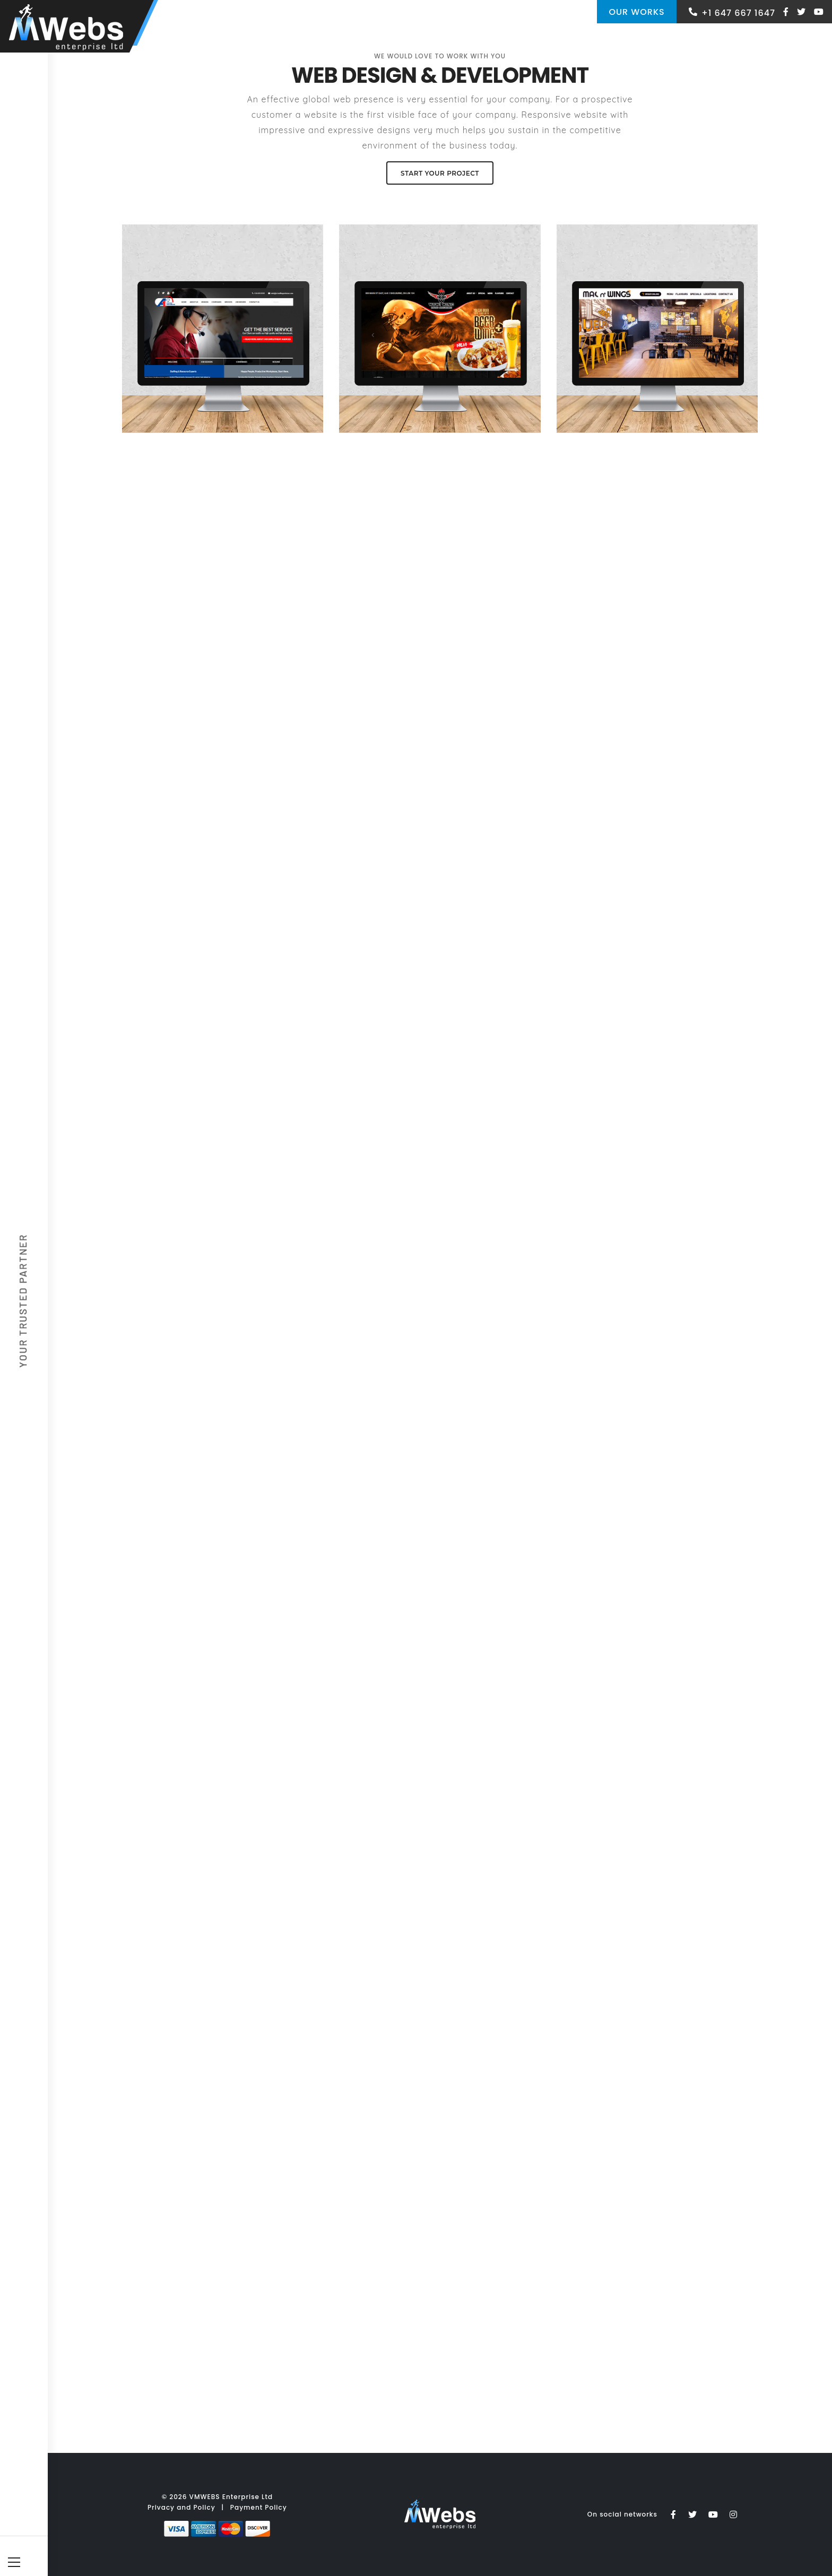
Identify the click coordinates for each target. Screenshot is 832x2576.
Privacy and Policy (181, 2507)
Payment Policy (258, 2507)
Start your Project (440, 173)
